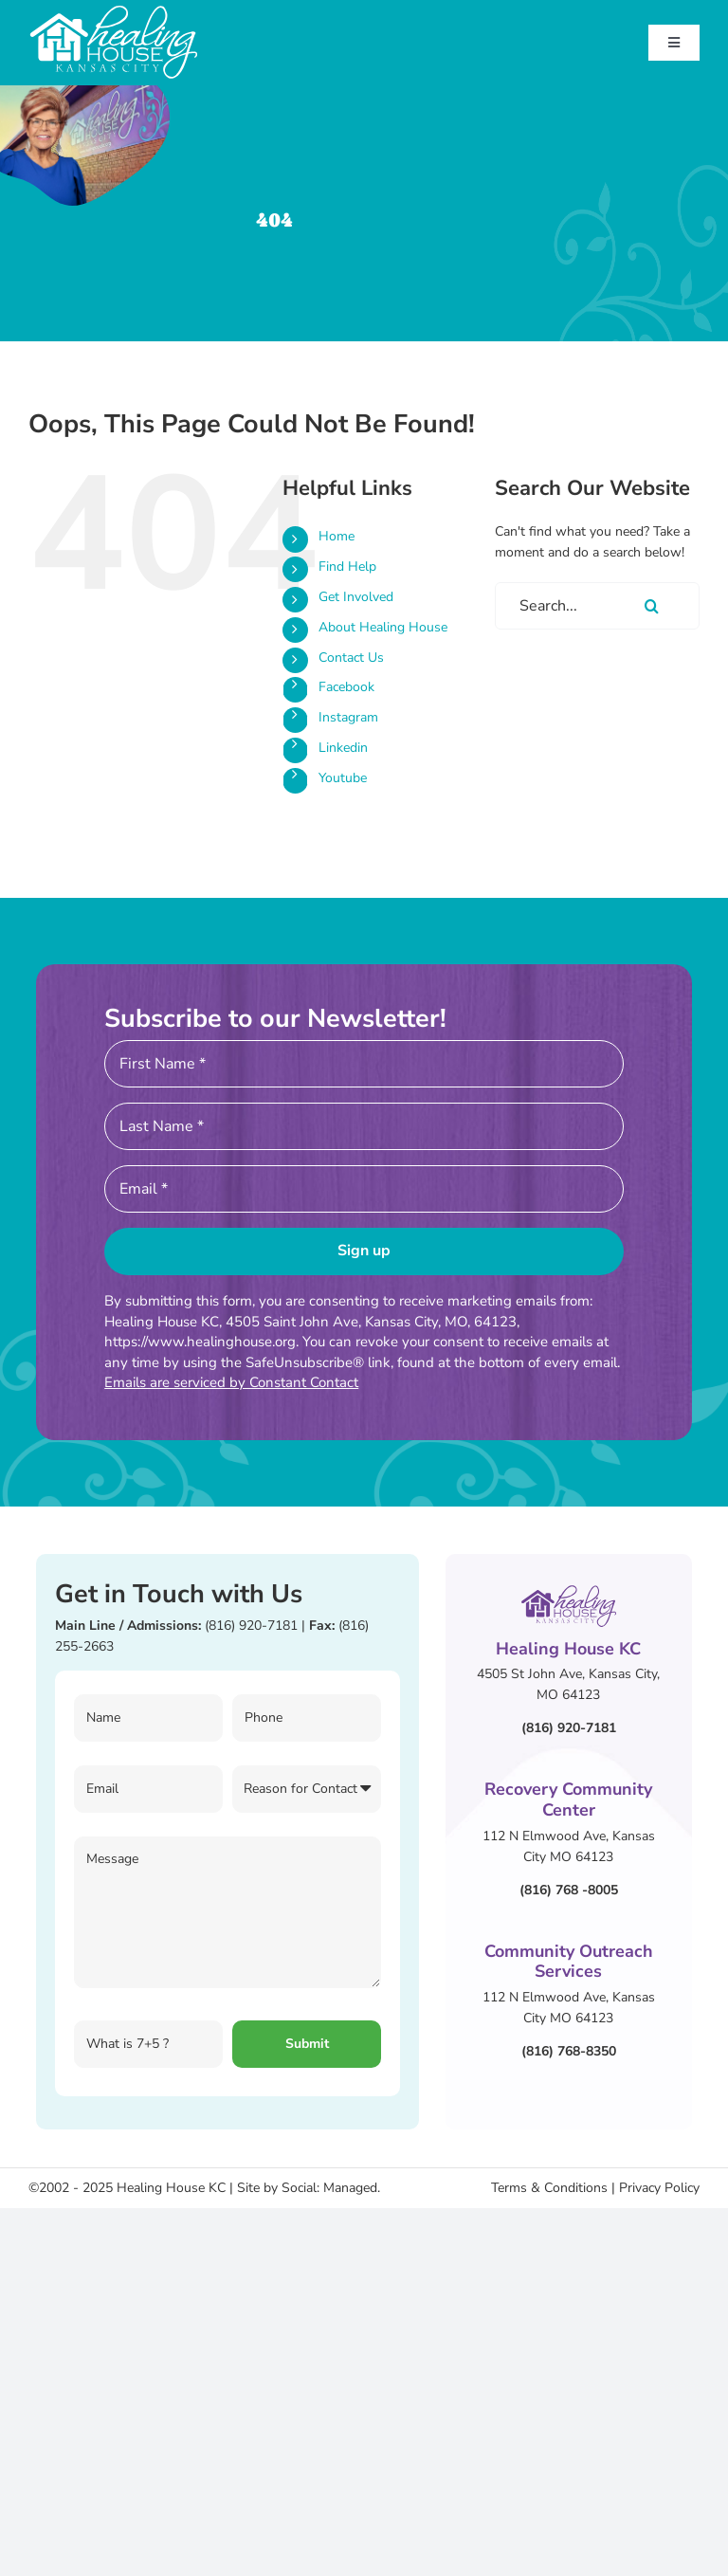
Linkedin (343, 748)
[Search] (652, 606)
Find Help (347, 566)
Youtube (342, 778)
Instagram (348, 717)
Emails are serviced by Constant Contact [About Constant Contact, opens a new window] (231, 1382)
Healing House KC (171, 2188)
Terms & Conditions (549, 2188)
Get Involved (355, 597)
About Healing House (382, 627)
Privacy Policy (659, 2188)
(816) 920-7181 (251, 1626)
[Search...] (597, 606)
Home (336, 536)
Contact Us (351, 658)
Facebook (346, 687)
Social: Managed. (331, 2188)
